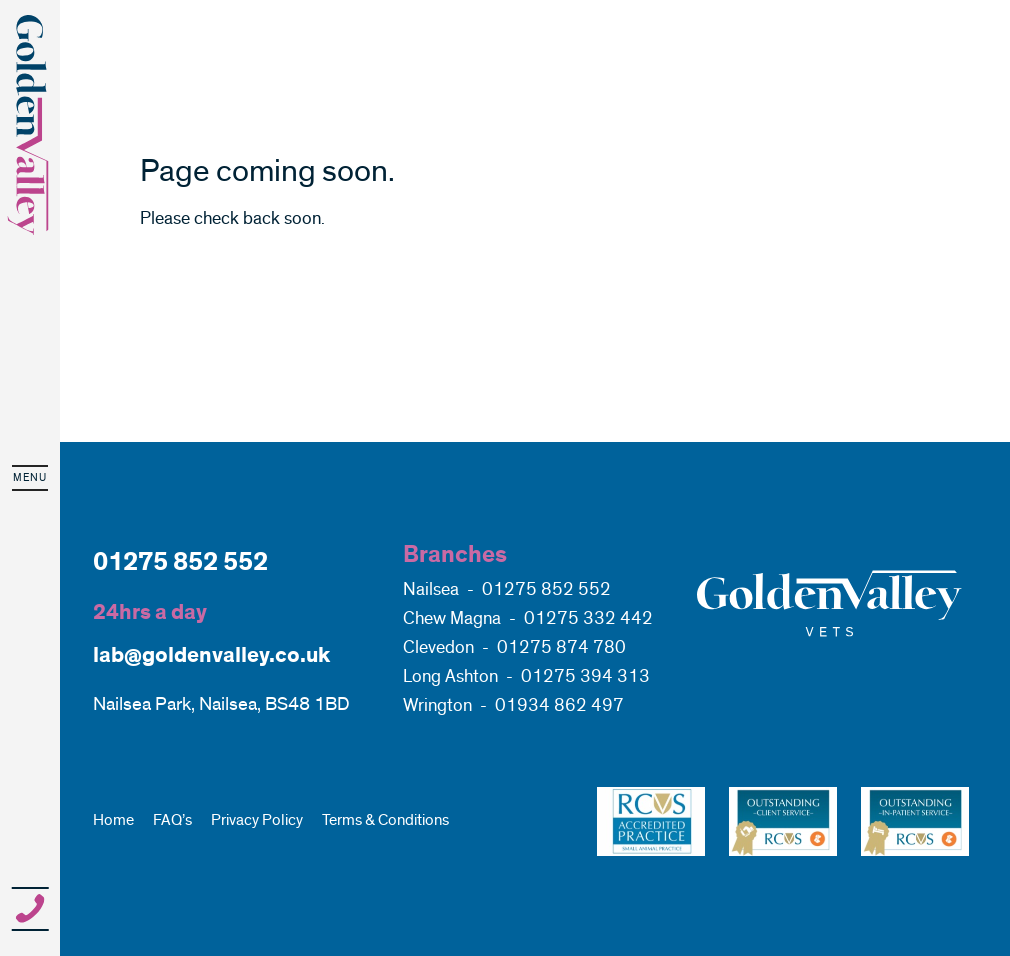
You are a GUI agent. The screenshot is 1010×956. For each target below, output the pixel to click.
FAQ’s (172, 820)
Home (113, 820)
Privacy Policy (257, 820)
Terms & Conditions (385, 820)
